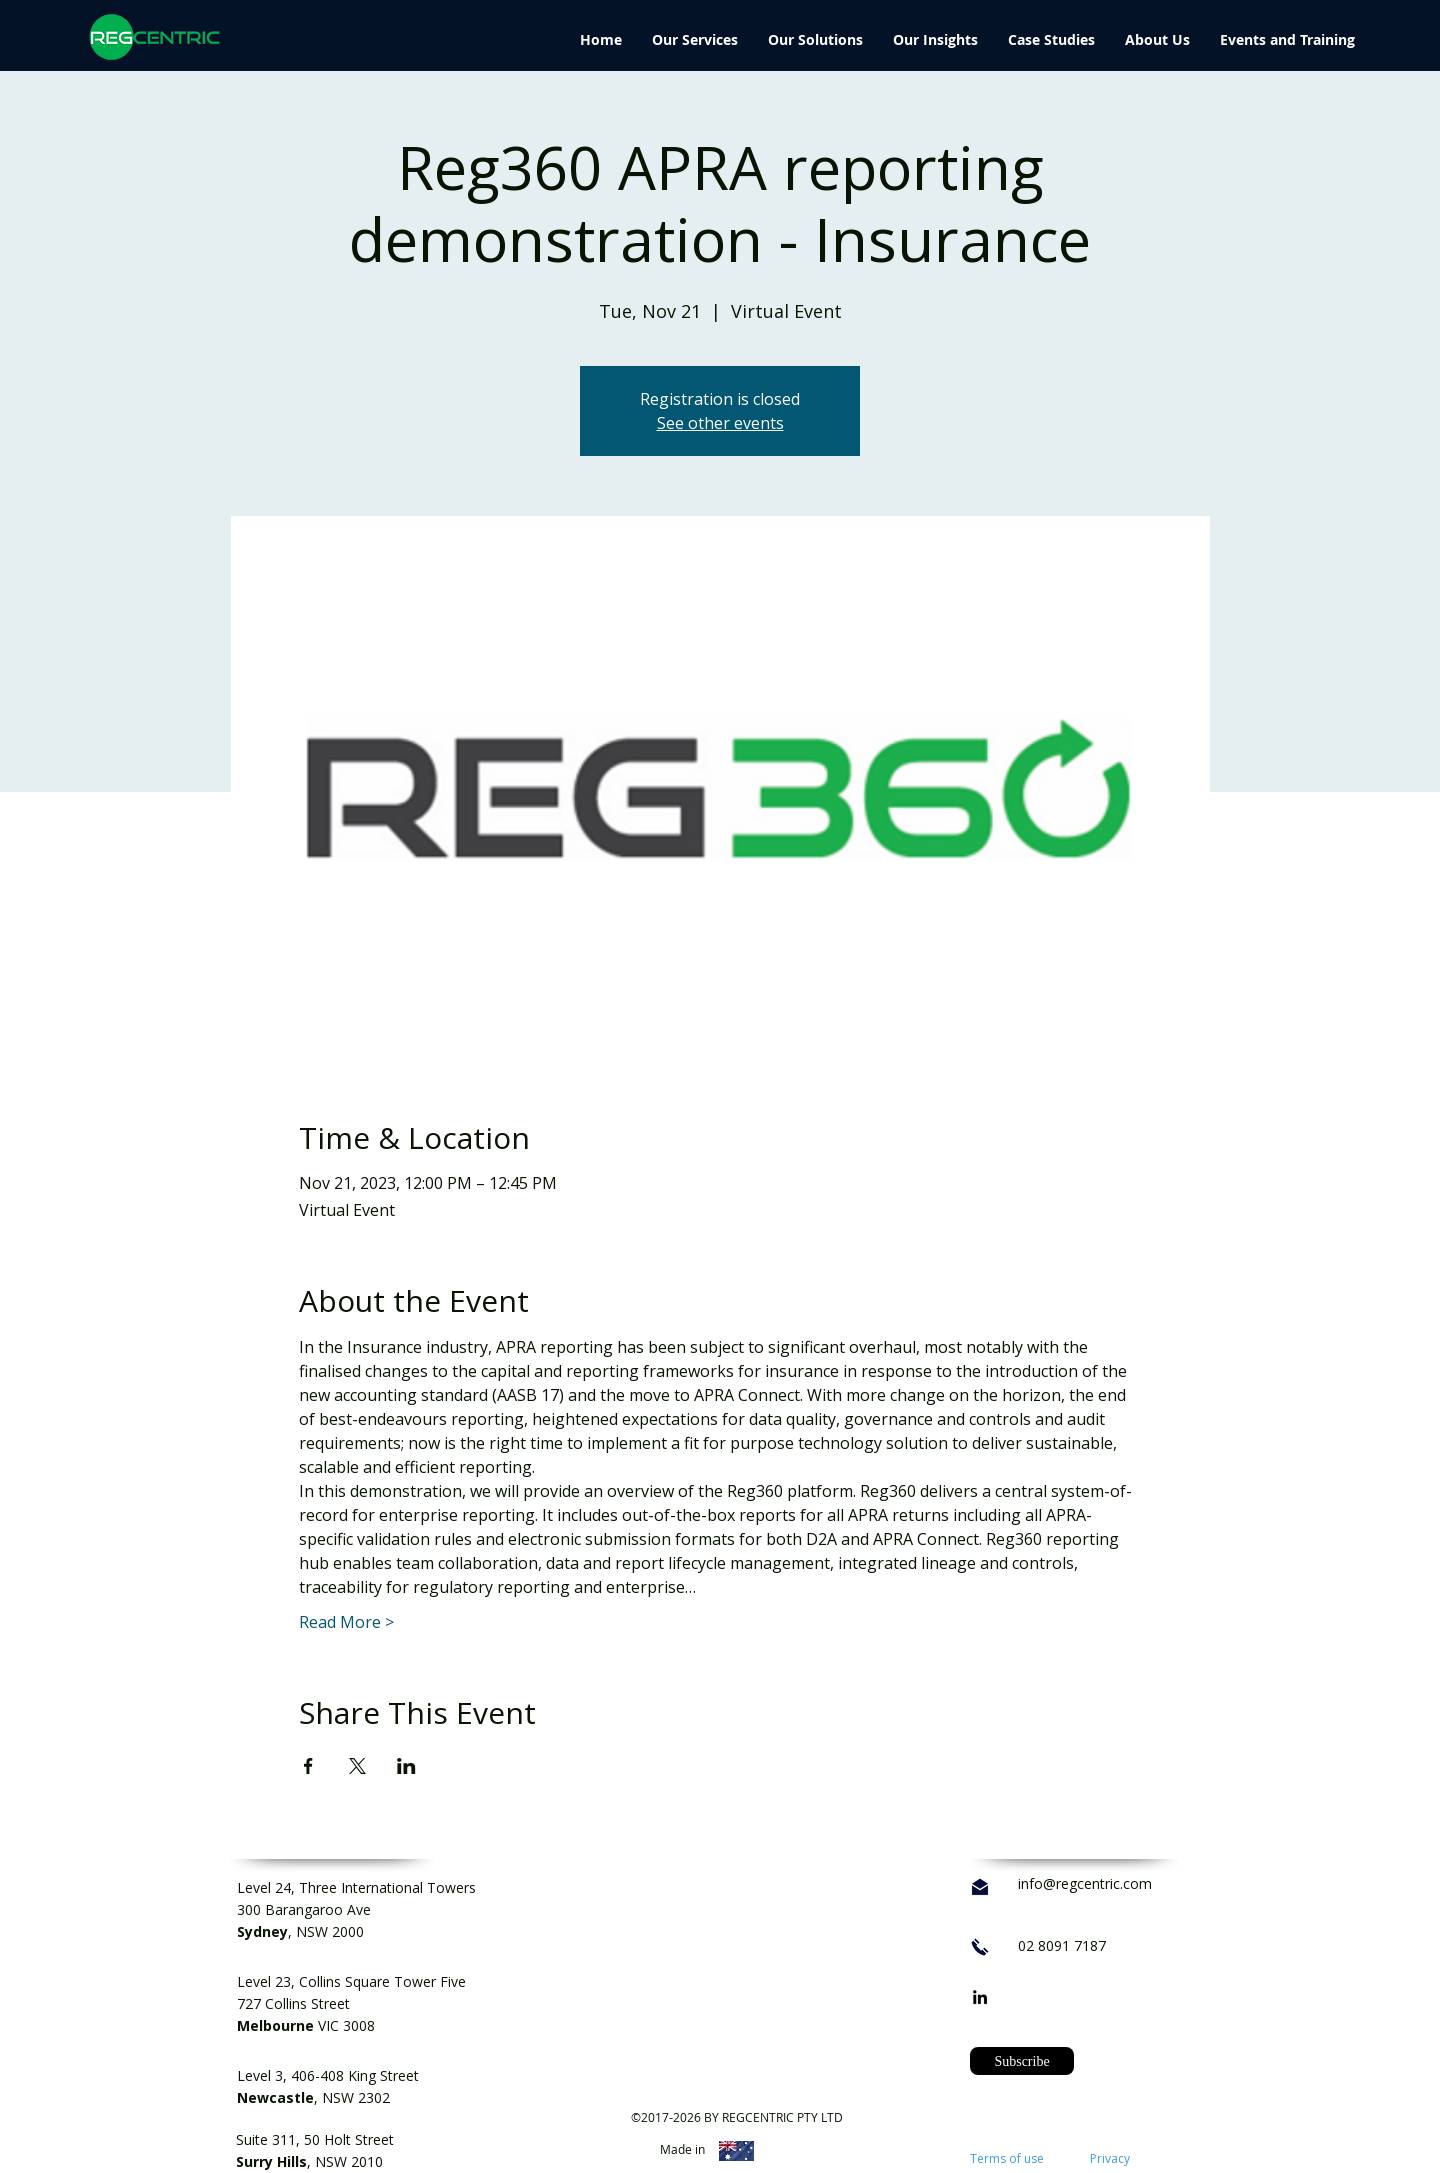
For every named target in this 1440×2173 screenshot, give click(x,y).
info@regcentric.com (1085, 1883)
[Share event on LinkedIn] (406, 1766)
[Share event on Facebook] (308, 1766)
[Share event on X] (357, 1766)
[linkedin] (980, 1997)
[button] (1022, 2061)
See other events (720, 423)
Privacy (1110, 2158)
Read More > (346, 1622)
